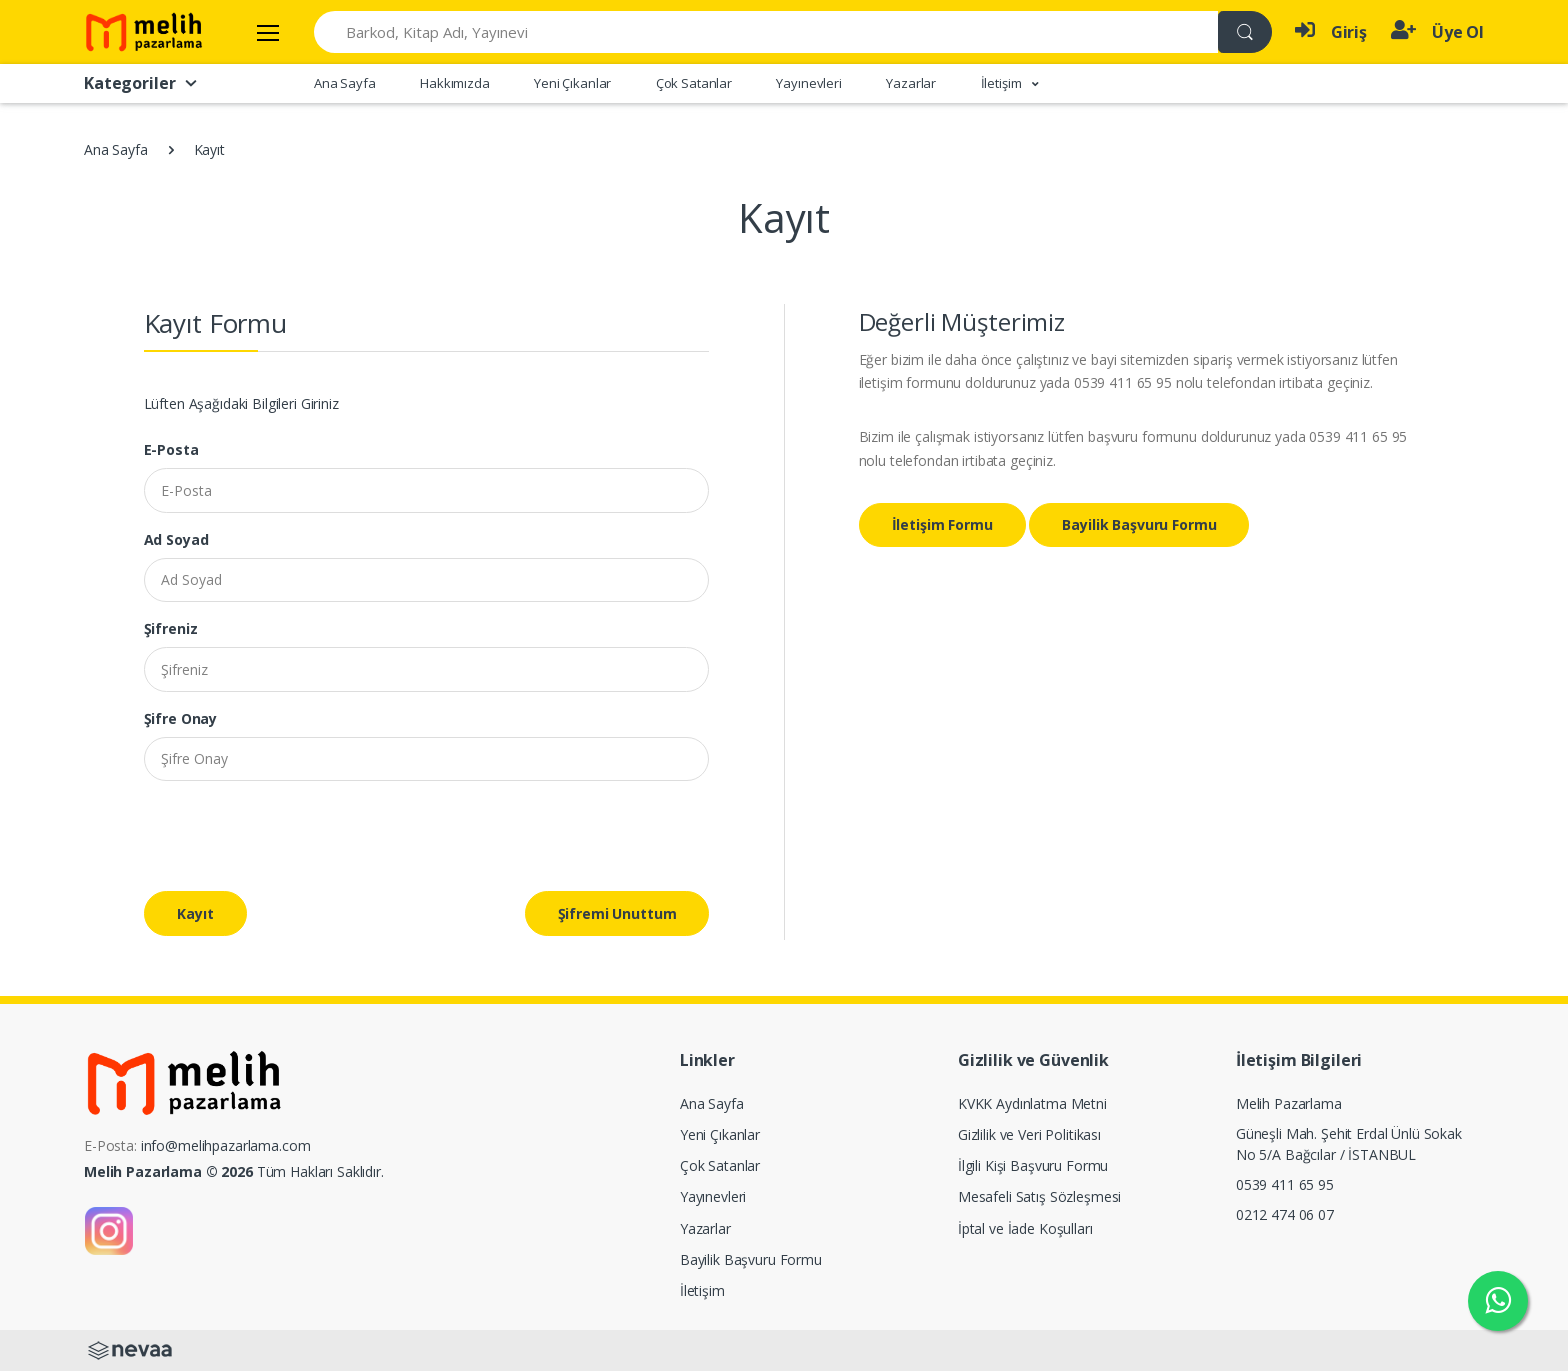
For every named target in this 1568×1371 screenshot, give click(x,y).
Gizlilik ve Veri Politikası (1029, 1134)
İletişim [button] (1003, 83)
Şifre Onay (181, 718)
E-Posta (171, 449)
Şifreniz (171, 628)
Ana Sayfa (345, 83)
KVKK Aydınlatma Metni (1032, 1103)
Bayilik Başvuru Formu (1139, 524)
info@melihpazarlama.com (226, 1145)
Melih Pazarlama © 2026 (168, 1171)
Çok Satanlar (694, 83)
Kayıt (195, 913)
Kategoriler (141, 83)
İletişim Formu (942, 524)
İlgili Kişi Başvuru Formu (1033, 1165)
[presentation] (296, 836)
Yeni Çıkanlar (572, 83)
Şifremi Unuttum (617, 913)
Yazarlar (911, 83)
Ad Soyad (176, 539)
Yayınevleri (808, 83)
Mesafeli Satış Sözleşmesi (1039, 1196)
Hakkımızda (455, 83)
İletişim (702, 1290)
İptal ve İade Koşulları (1025, 1228)
